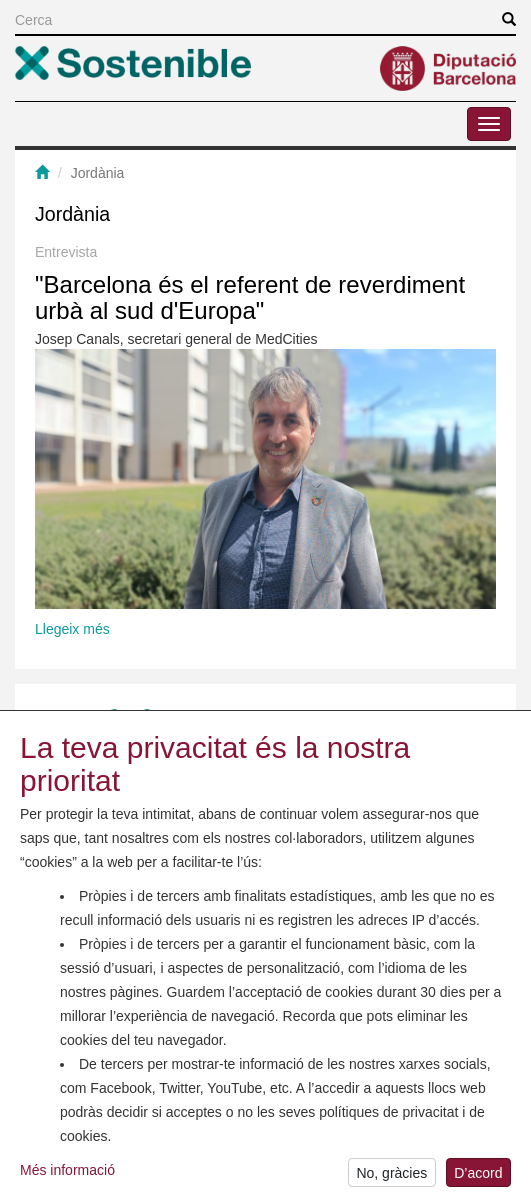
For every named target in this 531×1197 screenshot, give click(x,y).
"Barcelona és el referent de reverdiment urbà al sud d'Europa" (250, 297)
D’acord (478, 1175)
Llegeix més (72, 629)
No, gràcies (391, 1175)
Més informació (67, 1172)
